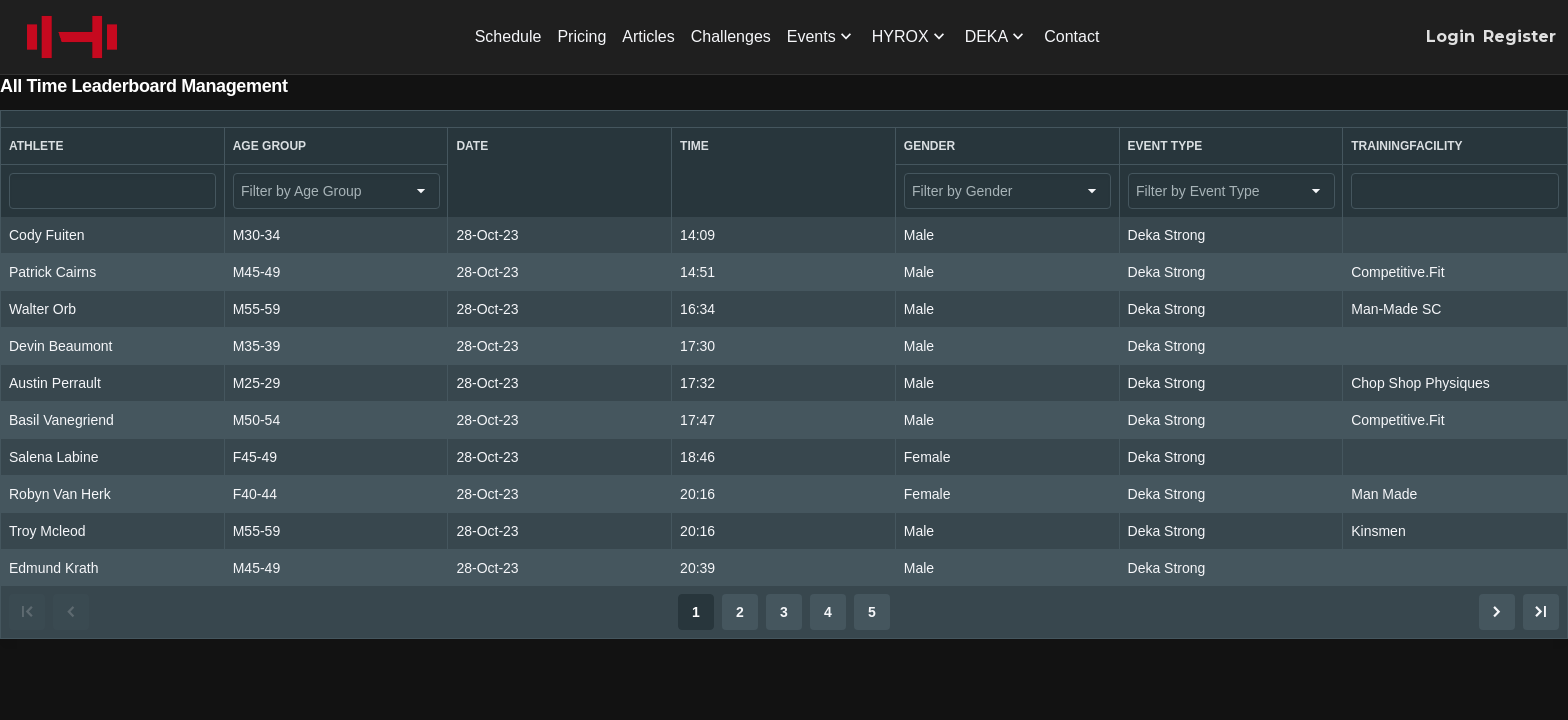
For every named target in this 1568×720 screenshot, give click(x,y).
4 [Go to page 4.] (828, 612)
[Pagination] (784, 612)
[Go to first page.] (27, 612)
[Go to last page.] (1541, 612)
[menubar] (787, 37)
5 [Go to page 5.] (872, 612)
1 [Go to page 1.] (696, 612)
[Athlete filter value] (112, 191)
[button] (112, 146)
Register (1519, 36)
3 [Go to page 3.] (784, 612)
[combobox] (336, 191)
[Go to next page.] (1497, 612)
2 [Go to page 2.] (740, 612)
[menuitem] (508, 37)
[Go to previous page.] (71, 612)
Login (1450, 36)
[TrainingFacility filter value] (1455, 191)
